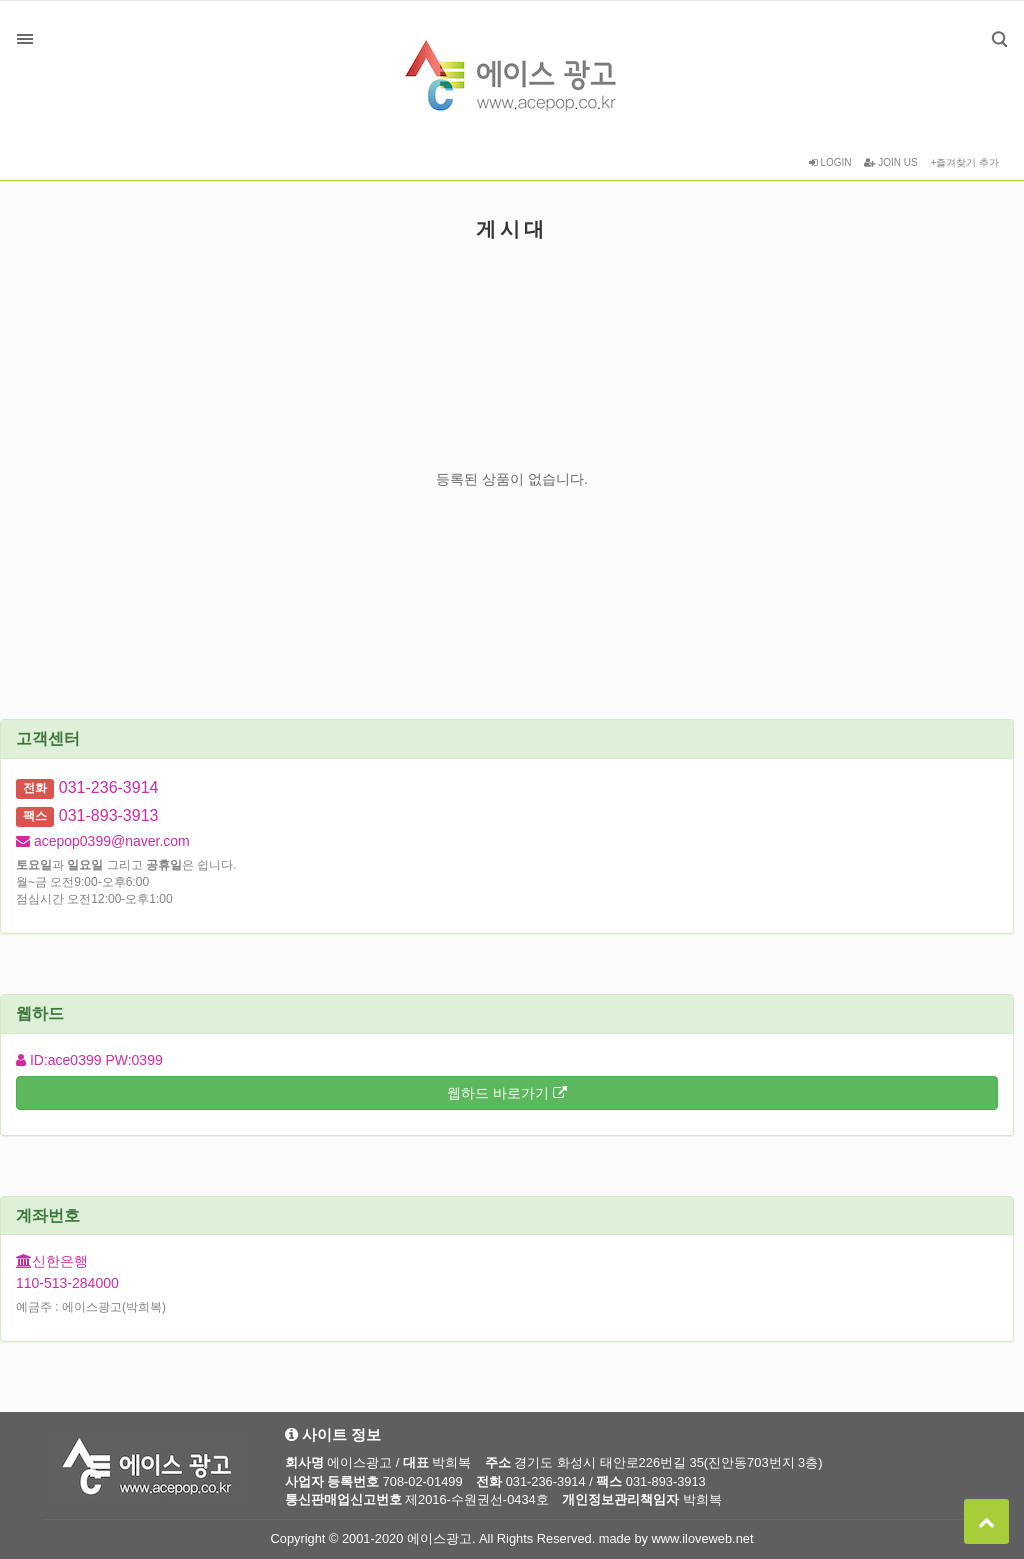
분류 (25, 39)
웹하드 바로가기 (507, 1093)
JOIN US (890, 162)
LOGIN (830, 162)
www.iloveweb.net (703, 1538)
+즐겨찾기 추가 (964, 162)
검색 (984, 24)
